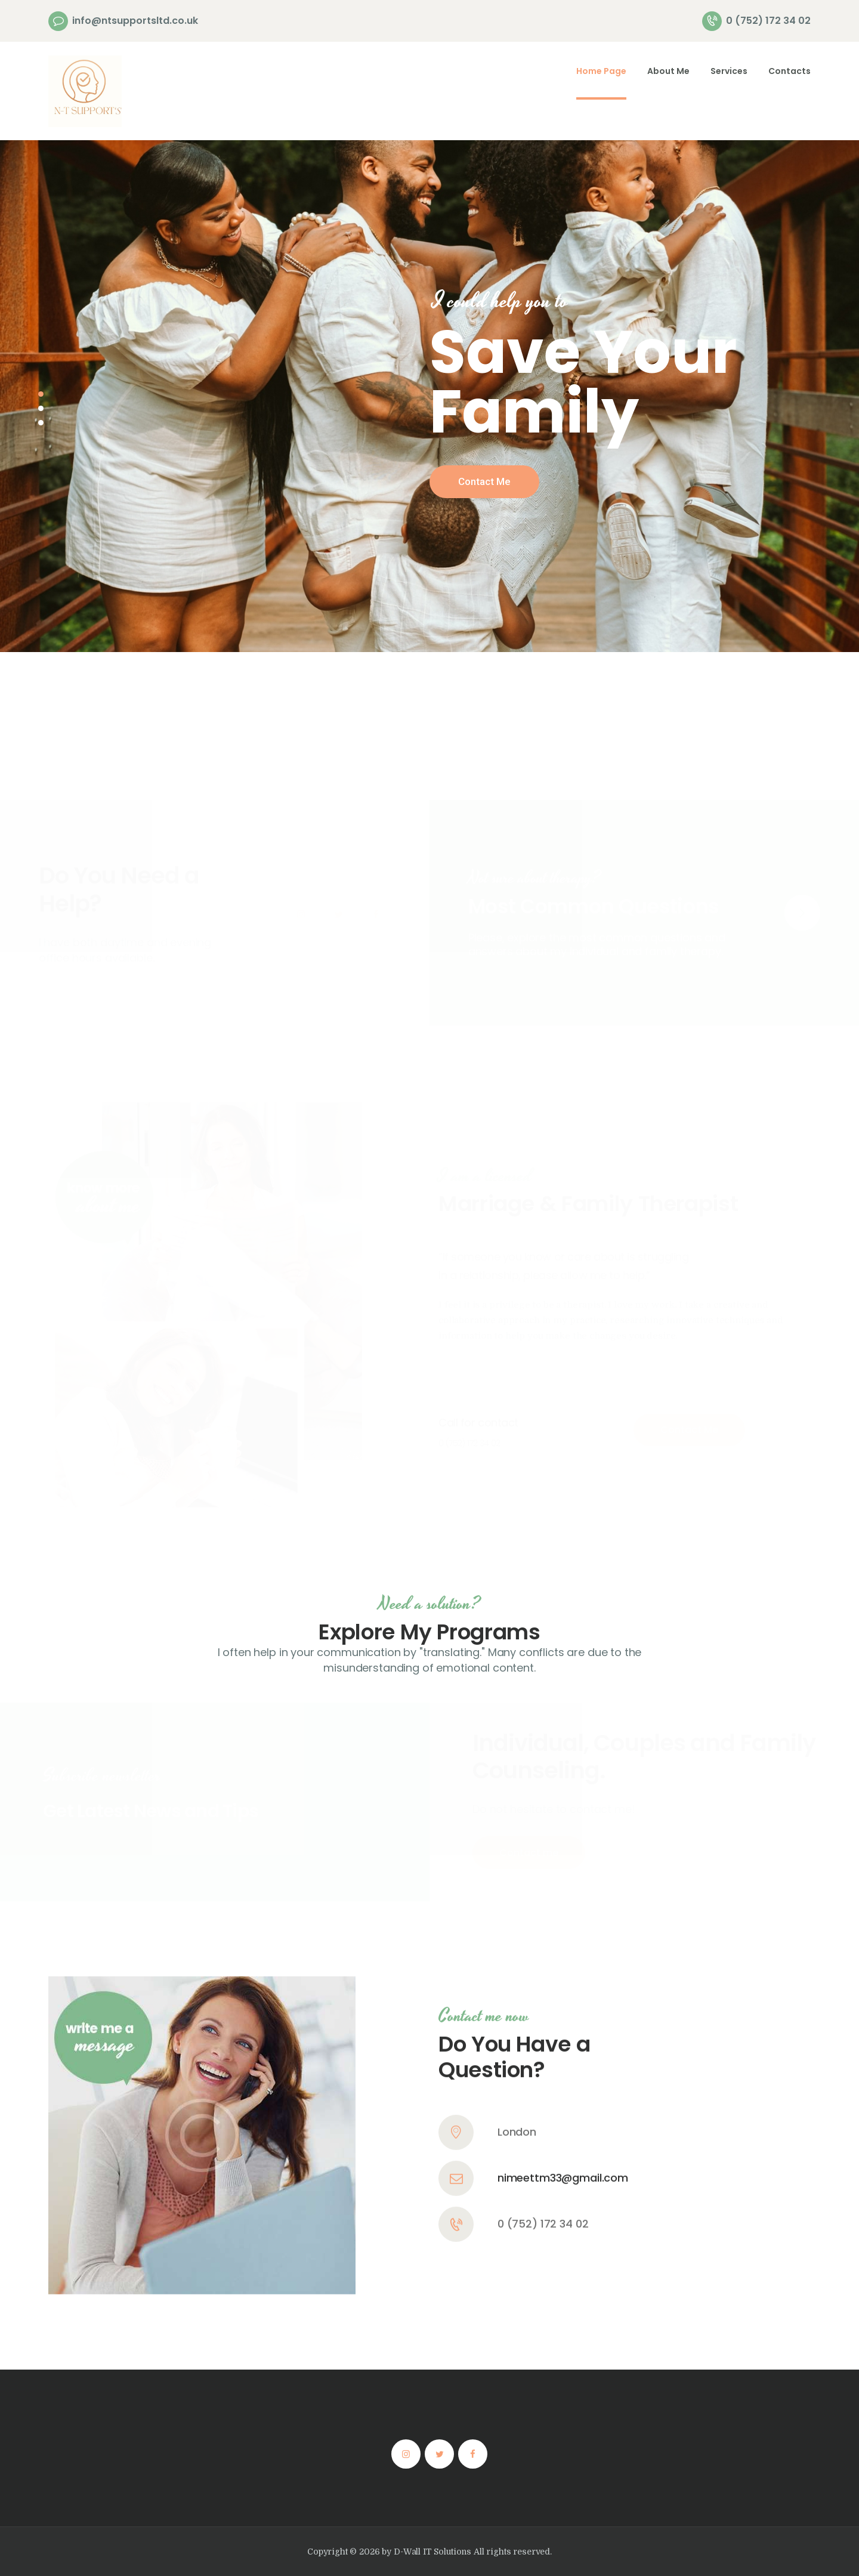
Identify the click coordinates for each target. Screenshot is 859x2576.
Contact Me (484, 481)
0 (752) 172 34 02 (543, 2049)
